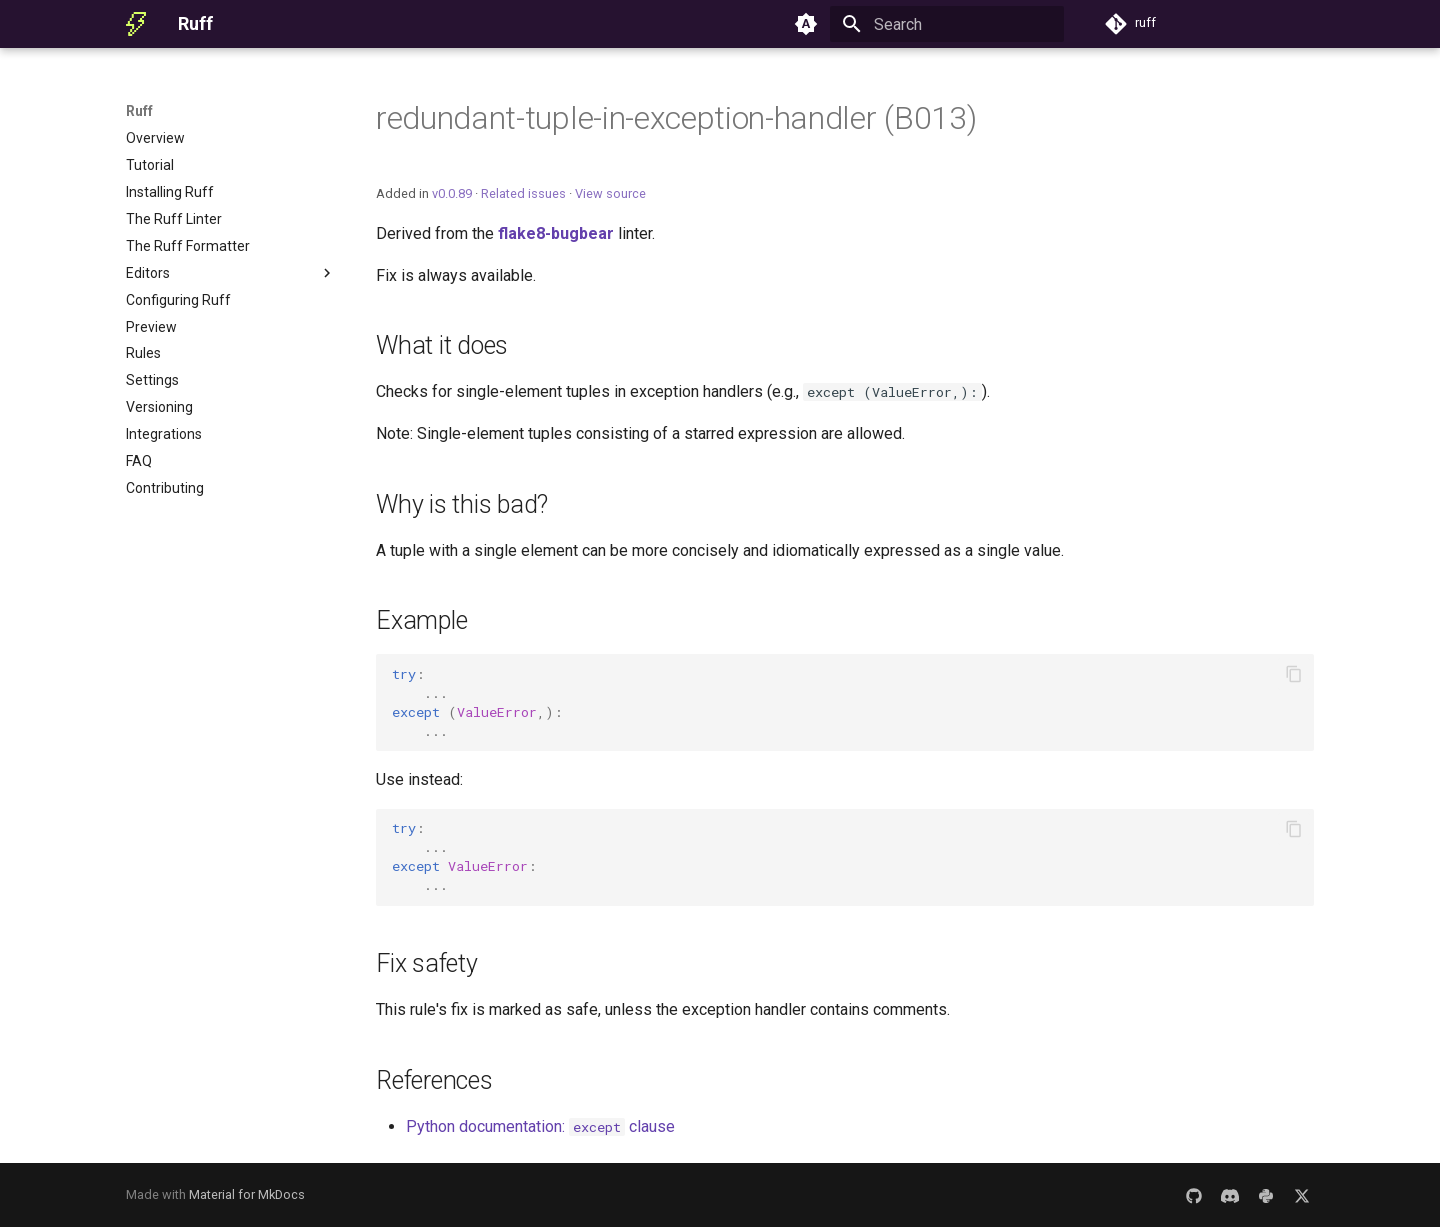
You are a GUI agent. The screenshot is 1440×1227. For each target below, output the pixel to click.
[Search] (947, 24)
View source (610, 193)
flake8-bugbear (556, 233)
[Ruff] (136, 24)
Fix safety (427, 963)
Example (421, 620)
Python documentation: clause (540, 1126)
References (434, 1080)
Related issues (523, 193)
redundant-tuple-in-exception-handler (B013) (676, 118)
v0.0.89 (452, 193)
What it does (442, 345)
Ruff (139, 111)
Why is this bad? (462, 504)
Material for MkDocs (247, 1194)
